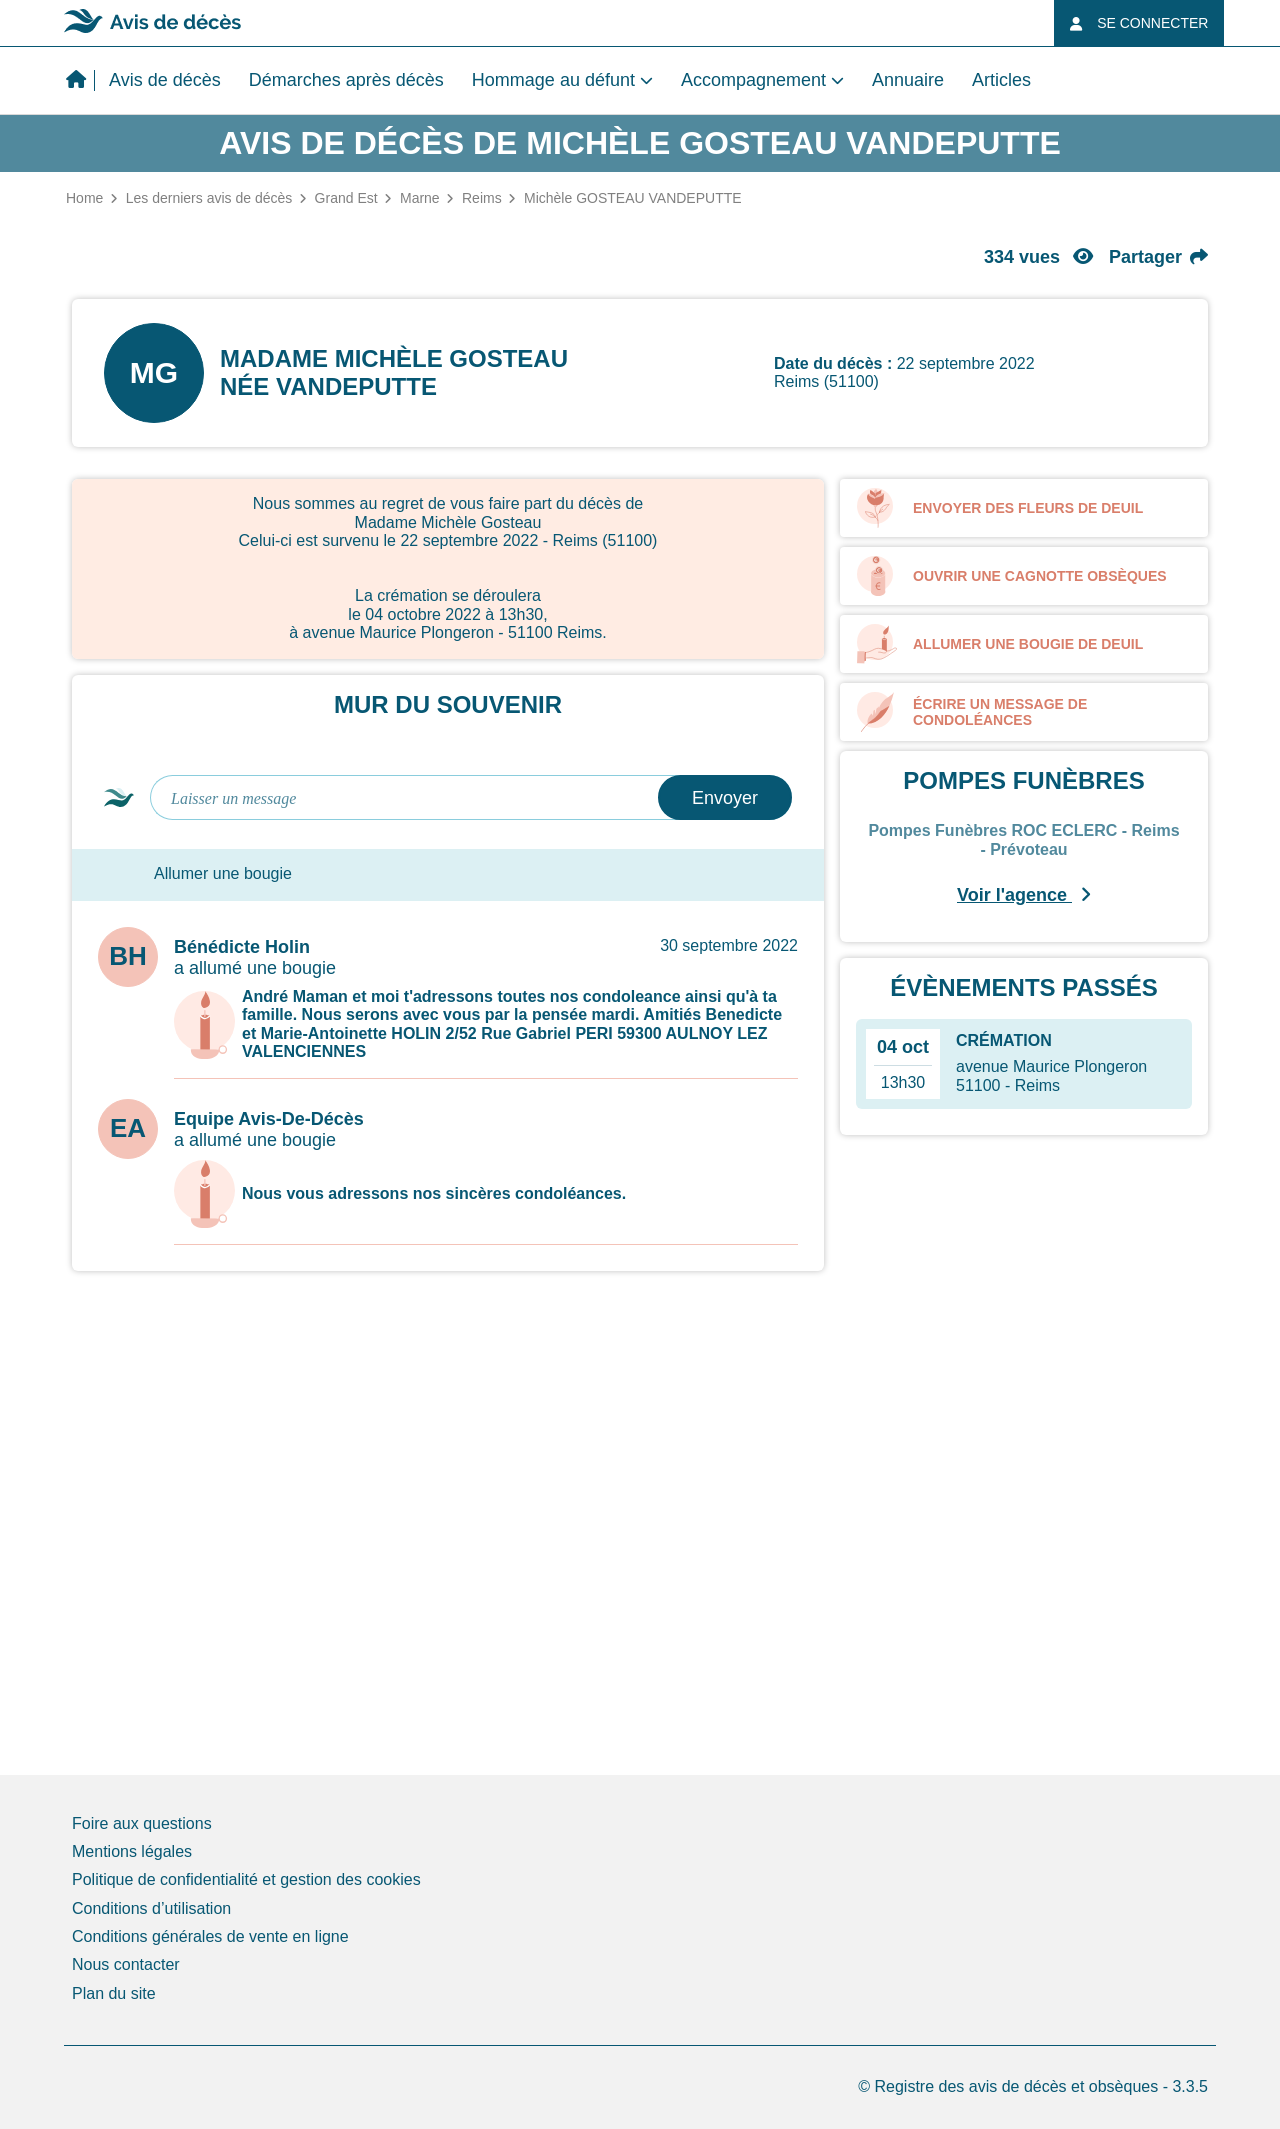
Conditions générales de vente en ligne (210, 1936)
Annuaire (908, 80)
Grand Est (346, 198)
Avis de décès (165, 80)
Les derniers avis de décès (209, 198)
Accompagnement (753, 80)
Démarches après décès (346, 80)
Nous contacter (126, 1964)
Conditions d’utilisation (151, 1908)
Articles (1001, 80)
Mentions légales (132, 1851)
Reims (482, 198)
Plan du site (114, 1993)
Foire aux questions (142, 1823)
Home (84, 198)
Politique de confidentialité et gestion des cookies (246, 1879)
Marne (420, 198)
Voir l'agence (1024, 895)
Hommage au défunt (553, 80)
